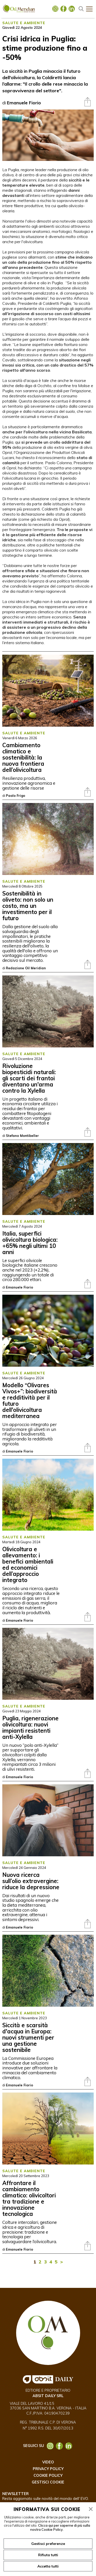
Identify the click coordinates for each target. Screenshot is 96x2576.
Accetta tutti (48, 2566)
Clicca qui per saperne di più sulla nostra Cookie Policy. (60, 2527)
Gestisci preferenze (48, 2543)
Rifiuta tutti (48, 2555)
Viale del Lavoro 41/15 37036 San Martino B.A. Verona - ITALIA (48, 2405)
